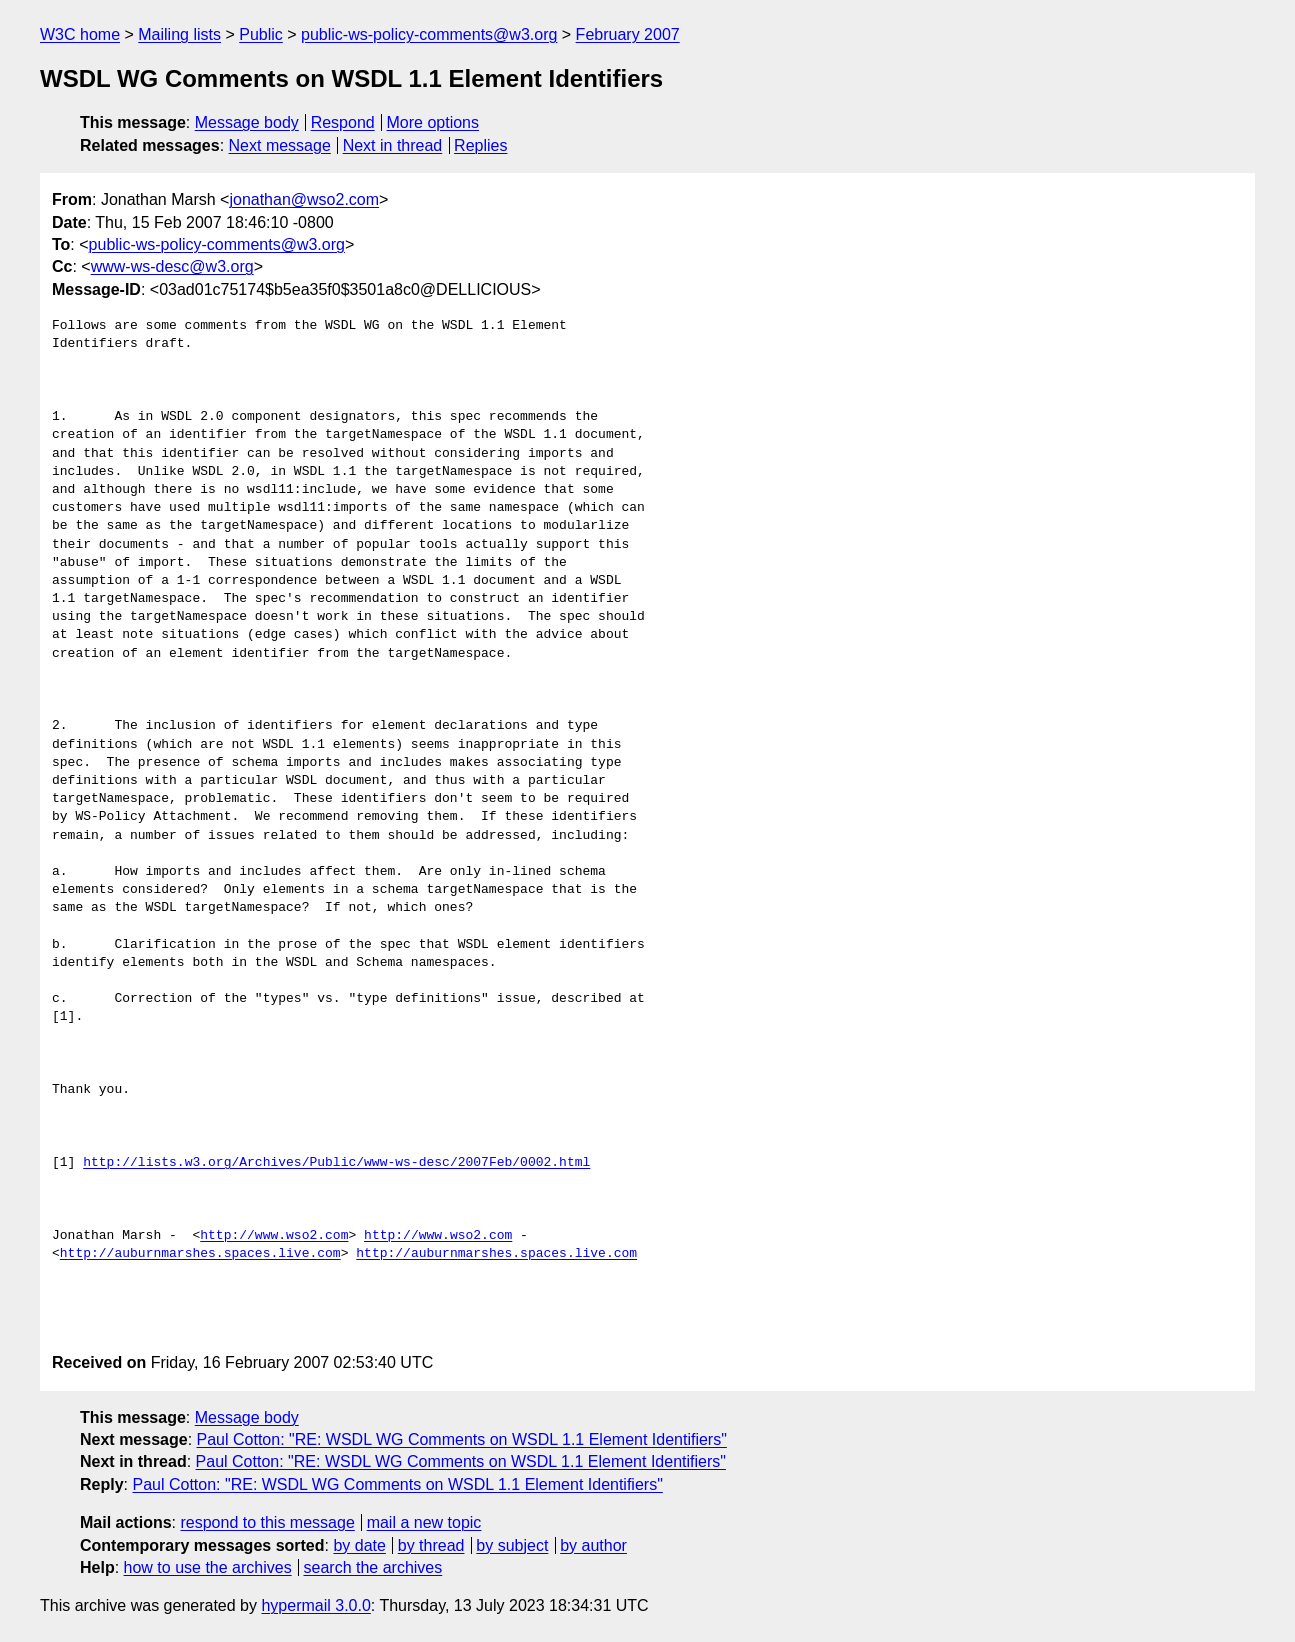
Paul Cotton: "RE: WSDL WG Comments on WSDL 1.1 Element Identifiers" (462, 1439)
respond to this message (267, 1522)
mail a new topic (424, 1522)
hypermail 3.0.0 (315, 1605)
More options (433, 122)
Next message (280, 145)
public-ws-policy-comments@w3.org (429, 34)
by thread (431, 1545)
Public (261, 34)
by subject (512, 1545)
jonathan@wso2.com (304, 199)
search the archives (373, 1567)
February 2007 (628, 34)
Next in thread (393, 145)
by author (593, 1545)
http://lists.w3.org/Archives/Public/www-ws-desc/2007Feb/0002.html (336, 1163)
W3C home (80, 34)
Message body (247, 122)
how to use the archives (208, 1567)
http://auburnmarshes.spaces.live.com (200, 1254)
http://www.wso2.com (274, 1236)
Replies (480, 145)
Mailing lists (179, 34)
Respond (343, 122)
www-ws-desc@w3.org (172, 266)
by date (359, 1545)
